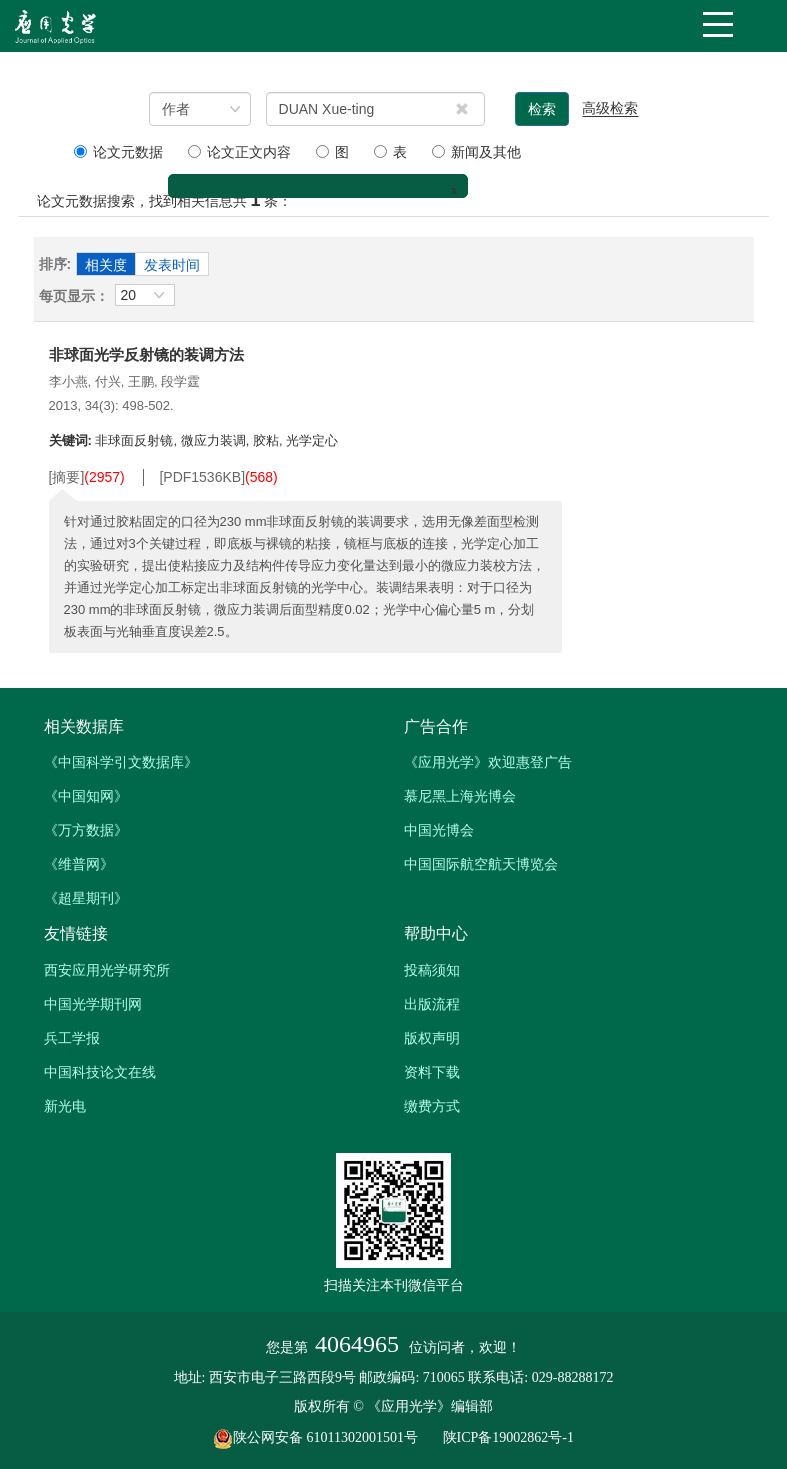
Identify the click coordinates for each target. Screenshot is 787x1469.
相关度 (106, 265)
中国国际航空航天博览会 (481, 864)
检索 (542, 109)
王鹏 (141, 381)
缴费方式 (432, 1106)
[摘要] (67, 477)
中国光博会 (439, 830)
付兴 (108, 381)
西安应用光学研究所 (107, 970)
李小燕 (68, 381)
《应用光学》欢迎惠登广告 (488, 762)
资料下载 (432, 1072)
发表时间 (172, 265)
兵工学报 (72, 1038)
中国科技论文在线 (100, 1072)
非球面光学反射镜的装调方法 (146, 354)
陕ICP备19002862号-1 (508, 1437)
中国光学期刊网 (93, 1004)
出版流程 (432, 1004)
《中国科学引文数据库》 (121, 762)
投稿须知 (432, 970)
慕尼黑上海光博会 (460, 796)
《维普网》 (79, 864)
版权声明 (432, 1038)
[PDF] (202, 477)
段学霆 (180, 381)
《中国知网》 (86, 796)
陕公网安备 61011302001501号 (326, 1437)
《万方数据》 (86, 830)
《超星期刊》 (86, 898)
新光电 (65, 1106)
